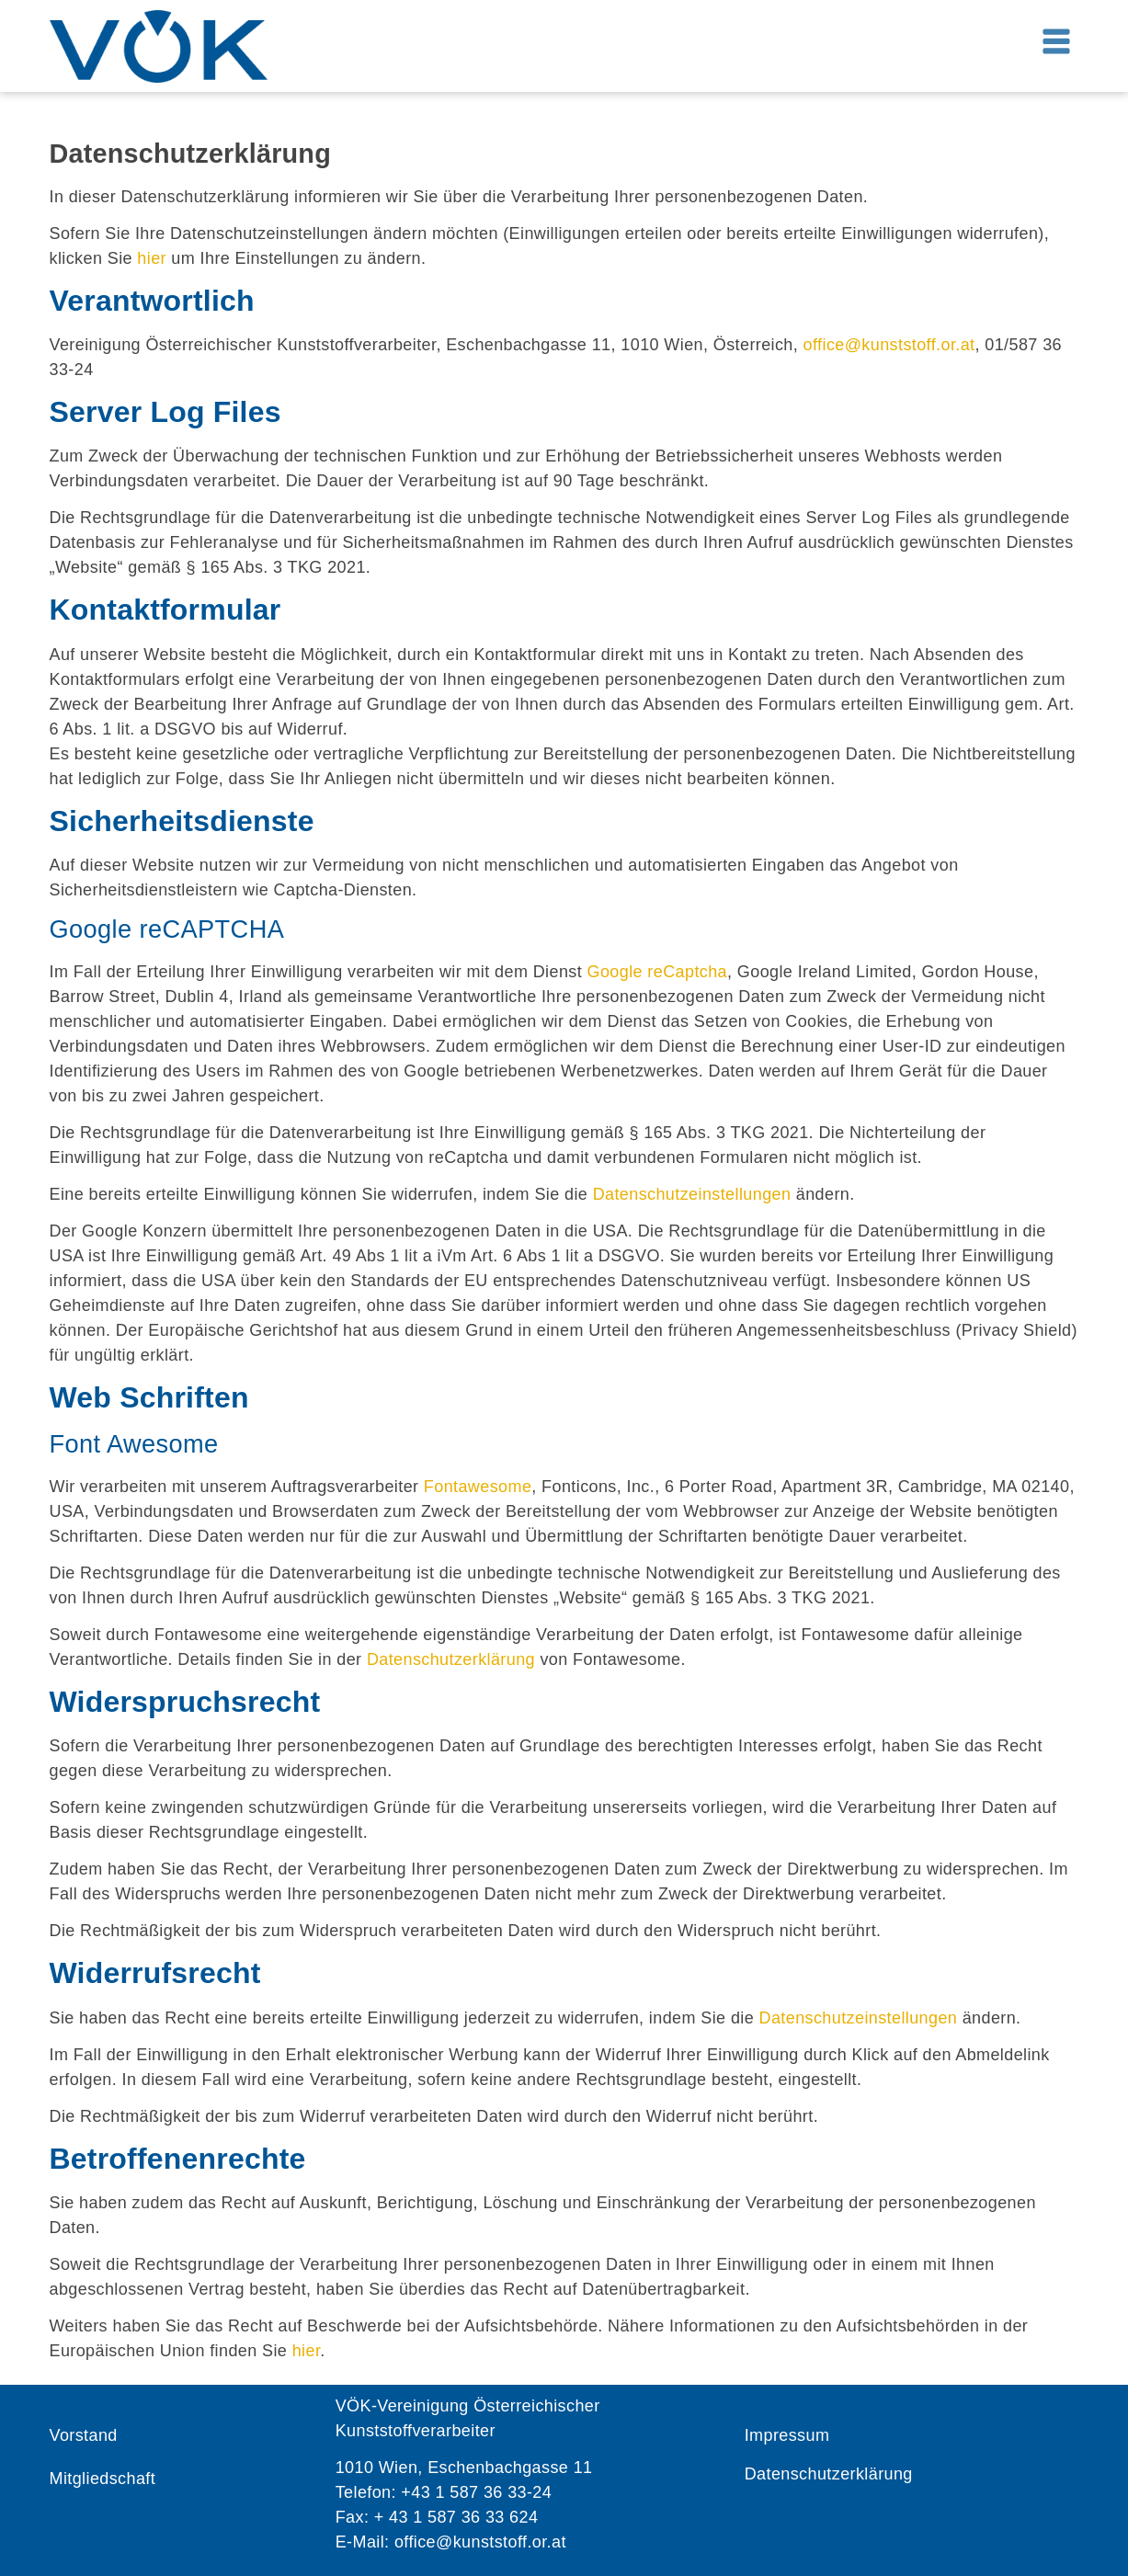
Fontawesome (477, 1486)
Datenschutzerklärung (451, 1659)
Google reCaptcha (657, 972)
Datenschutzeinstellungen (692, 1194)
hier (151, 258)
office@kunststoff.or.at (889, 345)
